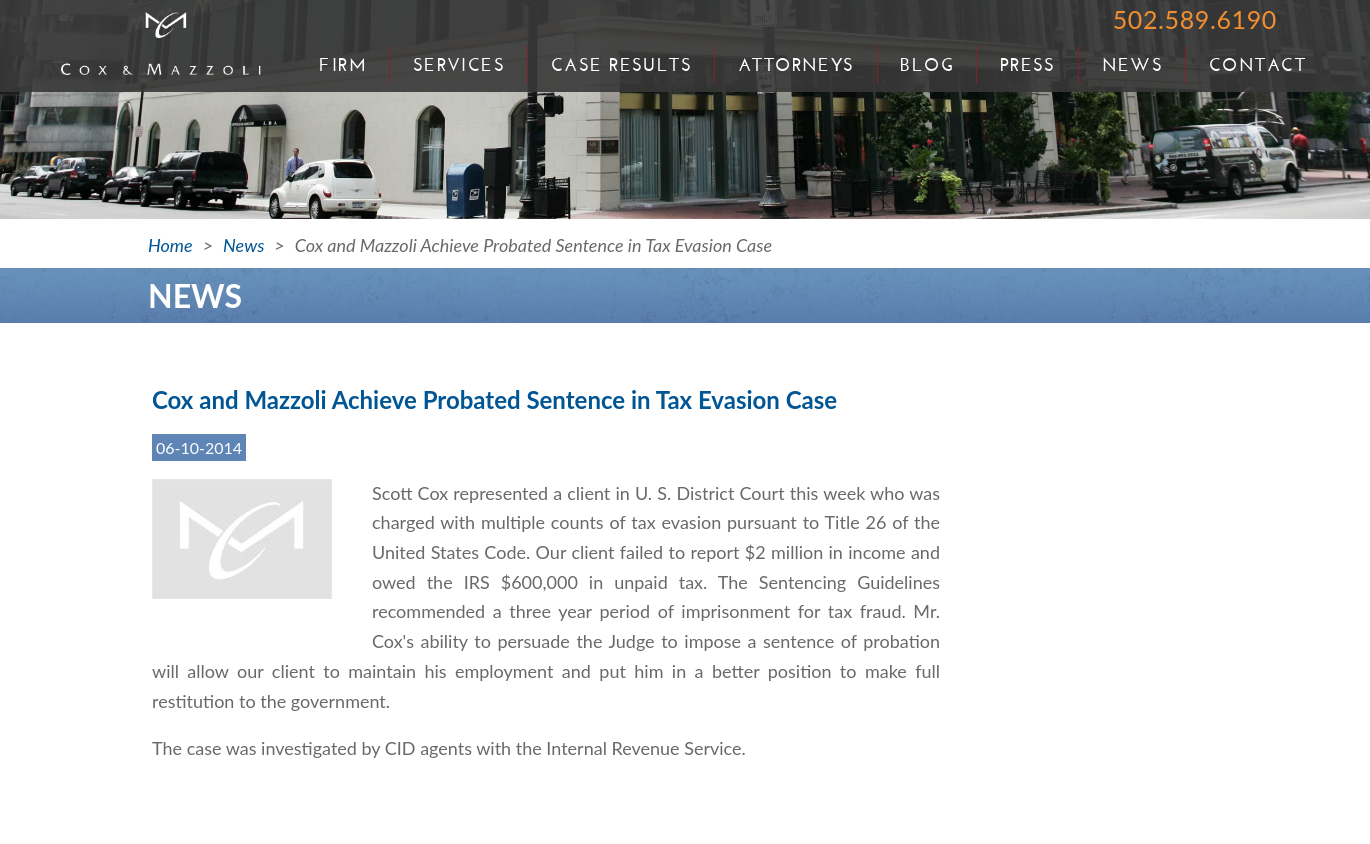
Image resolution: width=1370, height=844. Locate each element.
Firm (343, 65)
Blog (927, 65)
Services (459, 65)
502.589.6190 (1195, 19)
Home (170, 245)
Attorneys (796, 65)
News (1133, 65)
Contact (1257, 65)
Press (1028, 65)
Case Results (621, 65)
